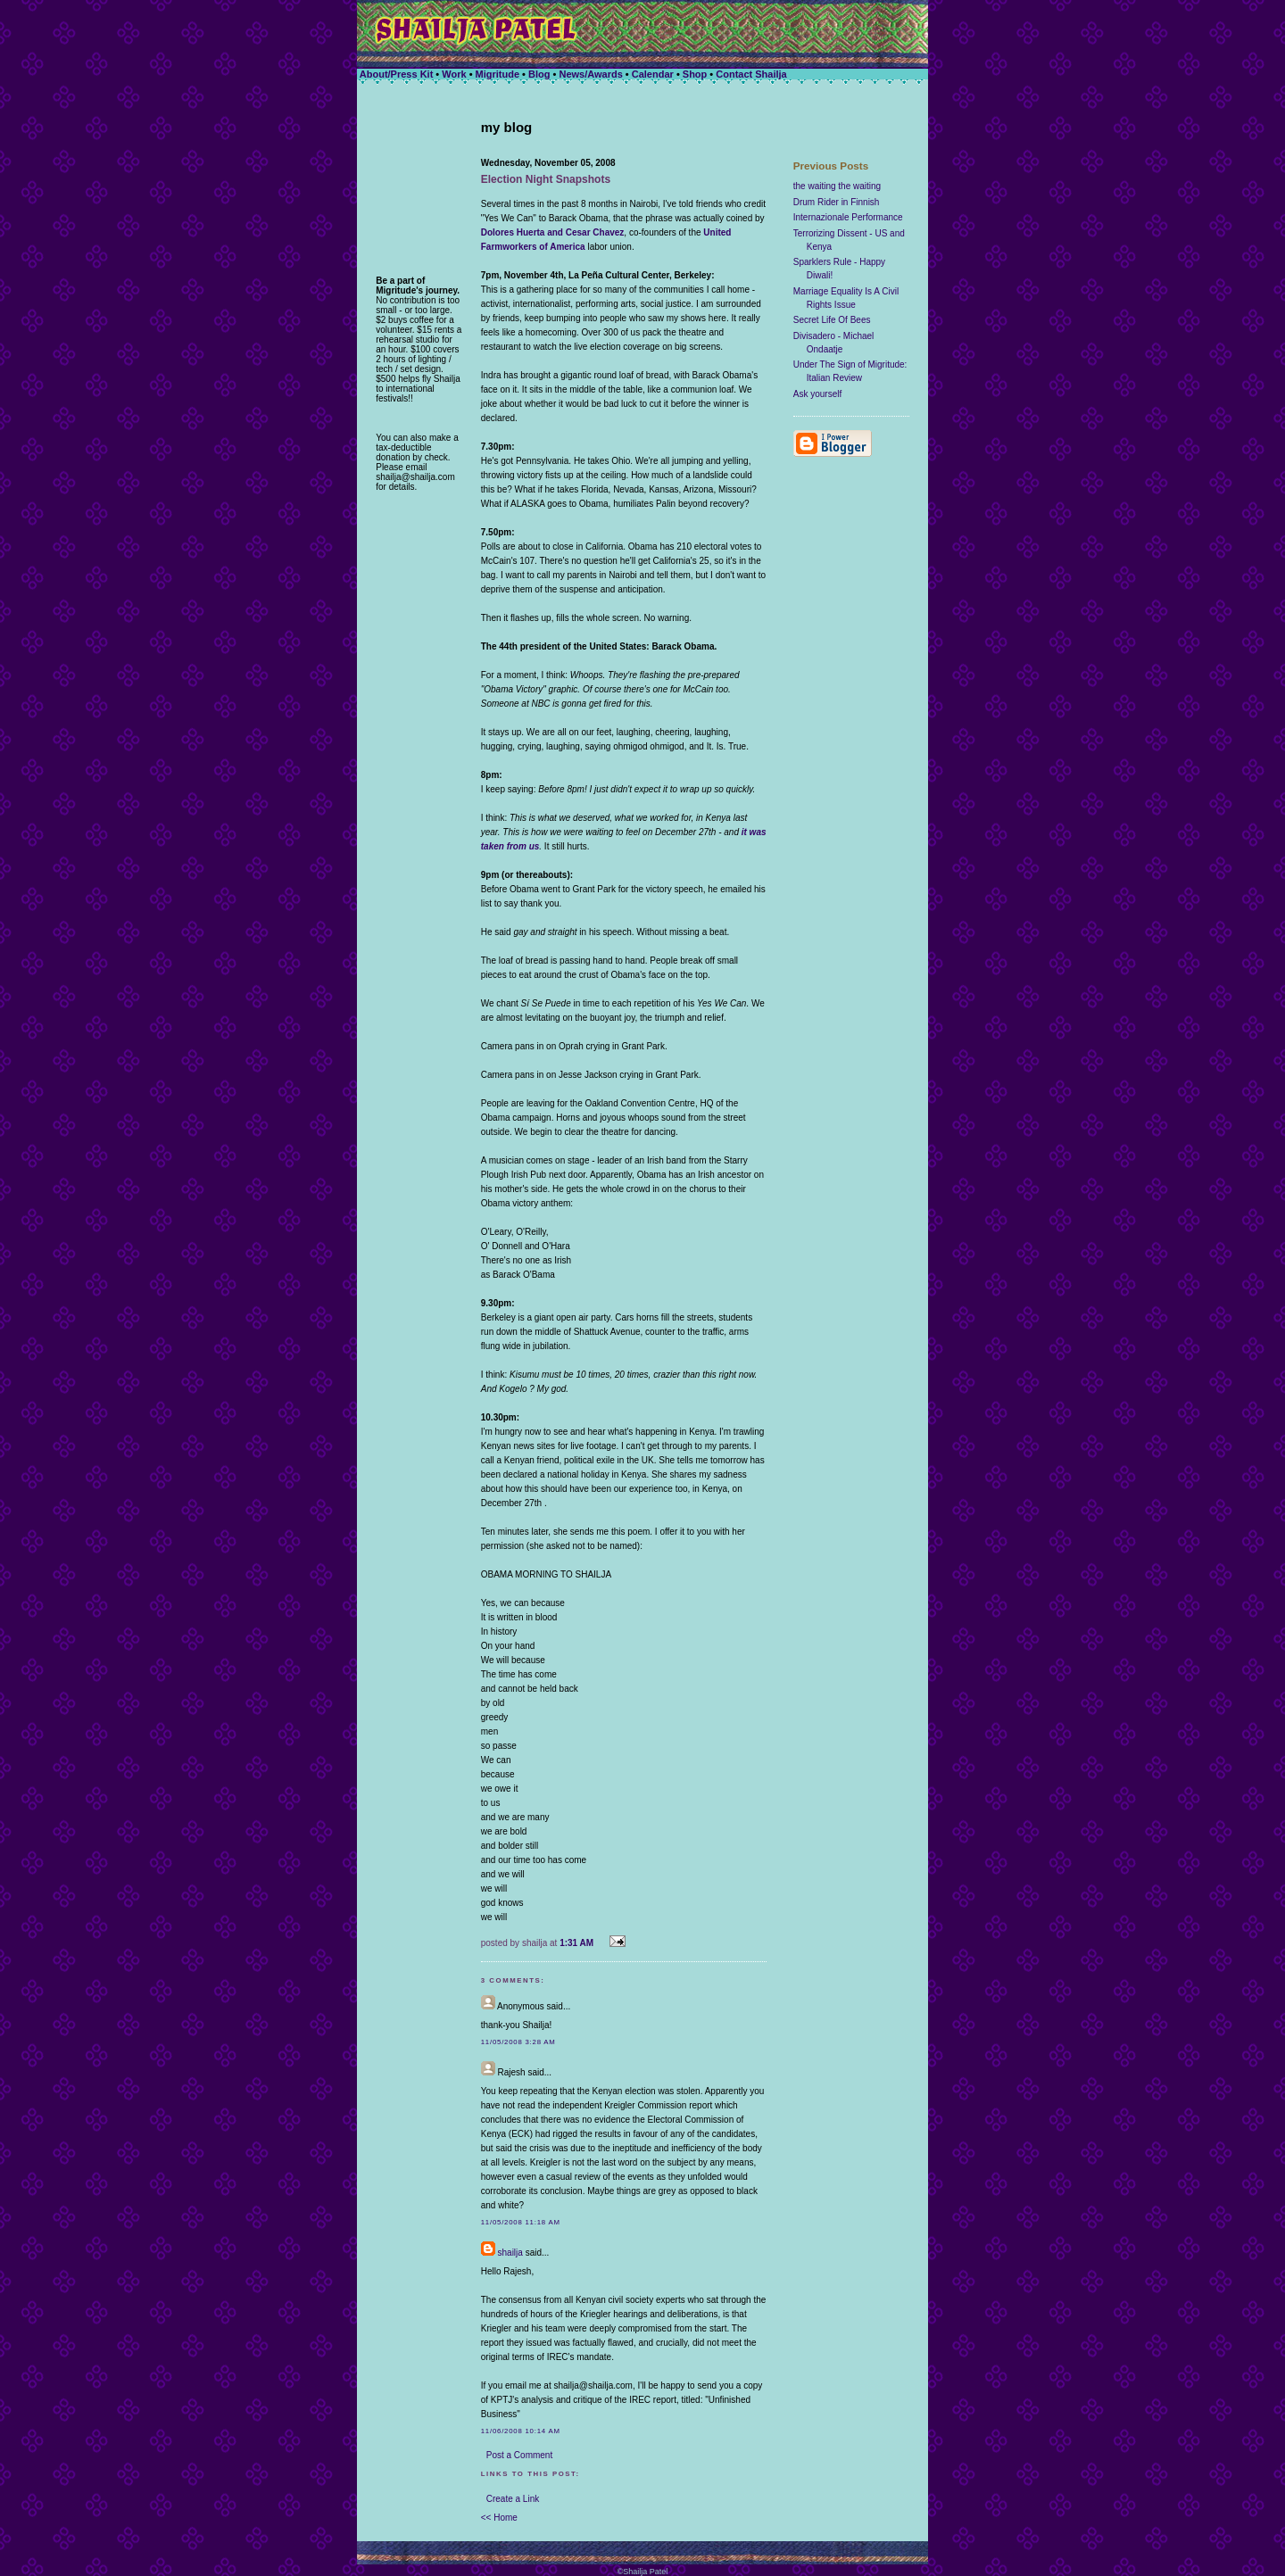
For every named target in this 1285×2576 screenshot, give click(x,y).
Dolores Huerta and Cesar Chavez (553, 232)
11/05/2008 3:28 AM (518, 2042)
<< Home (499, 2517)
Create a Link (512, 2499)
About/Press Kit (397, 74)
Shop (695, 74)
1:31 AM (576, 1943)
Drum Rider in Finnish (836, 202)
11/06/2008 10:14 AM (520, 2431)
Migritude (498, 74)
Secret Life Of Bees (832, 320)
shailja (510, 2252)
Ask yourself (817, 394)
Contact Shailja (751, 74)
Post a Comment (519, 2455)
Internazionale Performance (848, 217)
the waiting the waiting (837, 186)
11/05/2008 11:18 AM (520, 2222)
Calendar (654, 74)
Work (454, 74)
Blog (539, 74)
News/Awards (590, 74)
